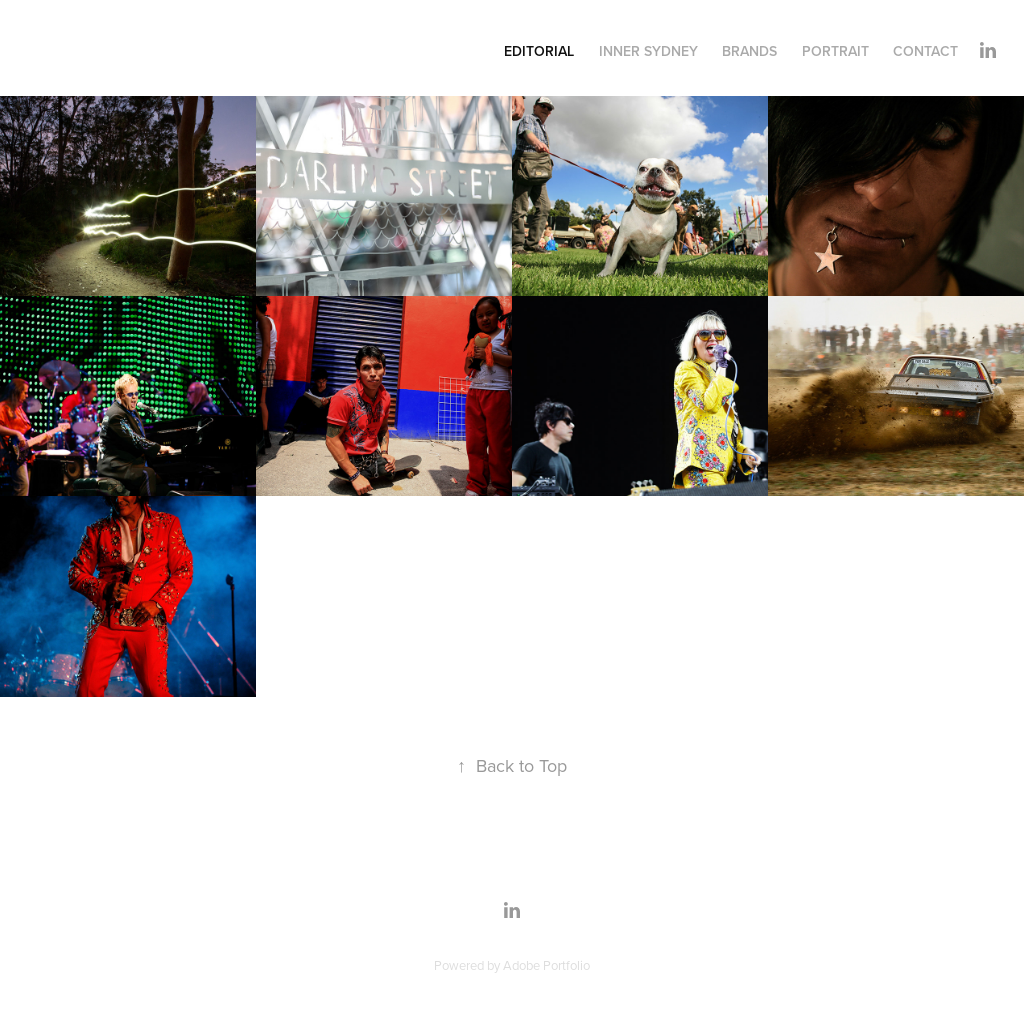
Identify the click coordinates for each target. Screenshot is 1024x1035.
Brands (749, 51)
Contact (925, 51)
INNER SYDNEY (648, 51)
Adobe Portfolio (546, 965)
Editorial (539, 51)
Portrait (835, 51)
